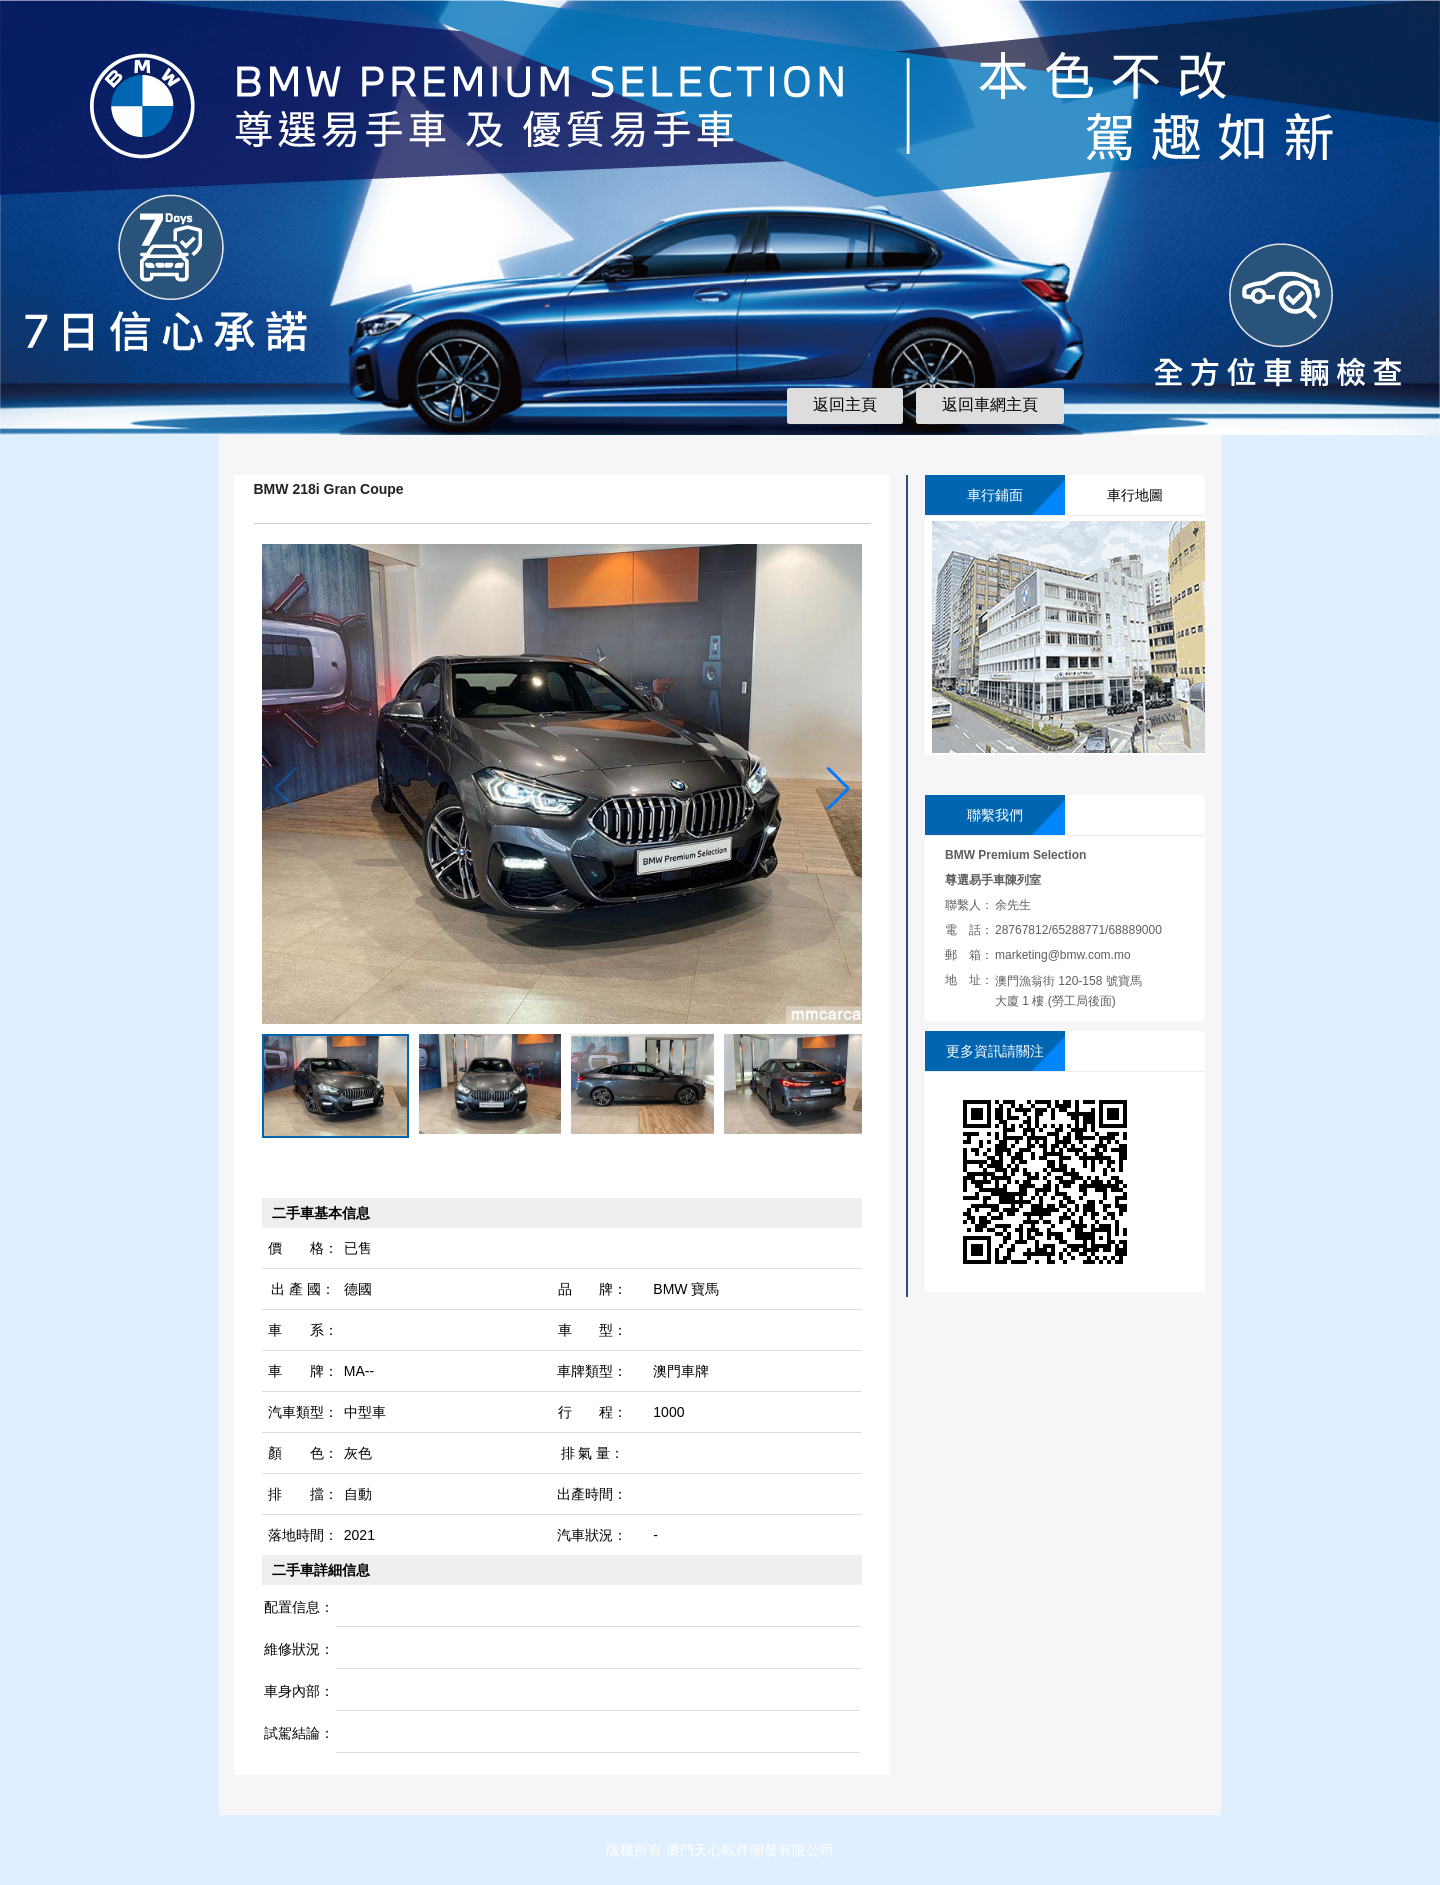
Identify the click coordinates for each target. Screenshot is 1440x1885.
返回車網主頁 (990, 404)
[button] (838, 789)
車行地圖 (1135, 495)
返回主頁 (845, 404)
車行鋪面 (995, 495)
